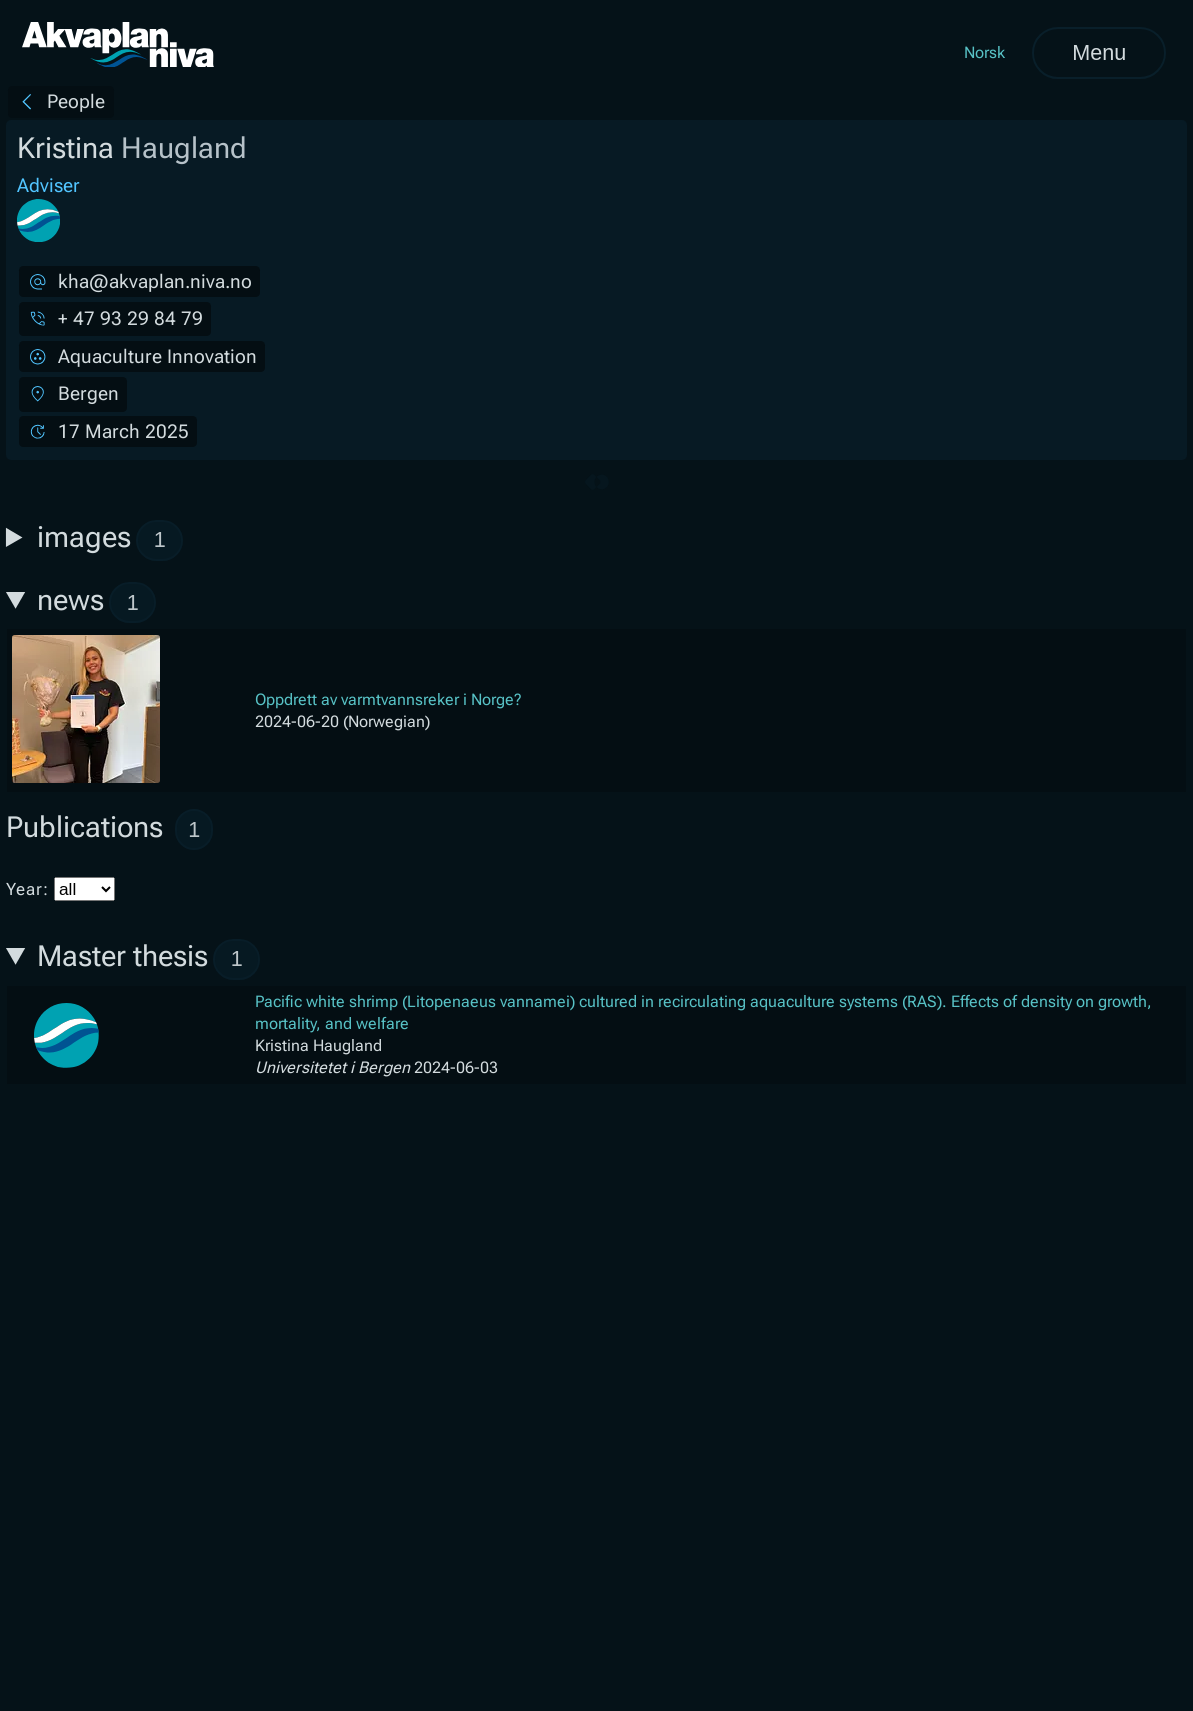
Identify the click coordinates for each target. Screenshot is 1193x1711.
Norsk (984, 52)
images (110, 540)
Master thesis (149, 959)
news (97, 602)
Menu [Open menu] (1099, 52)
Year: (60, 889)
